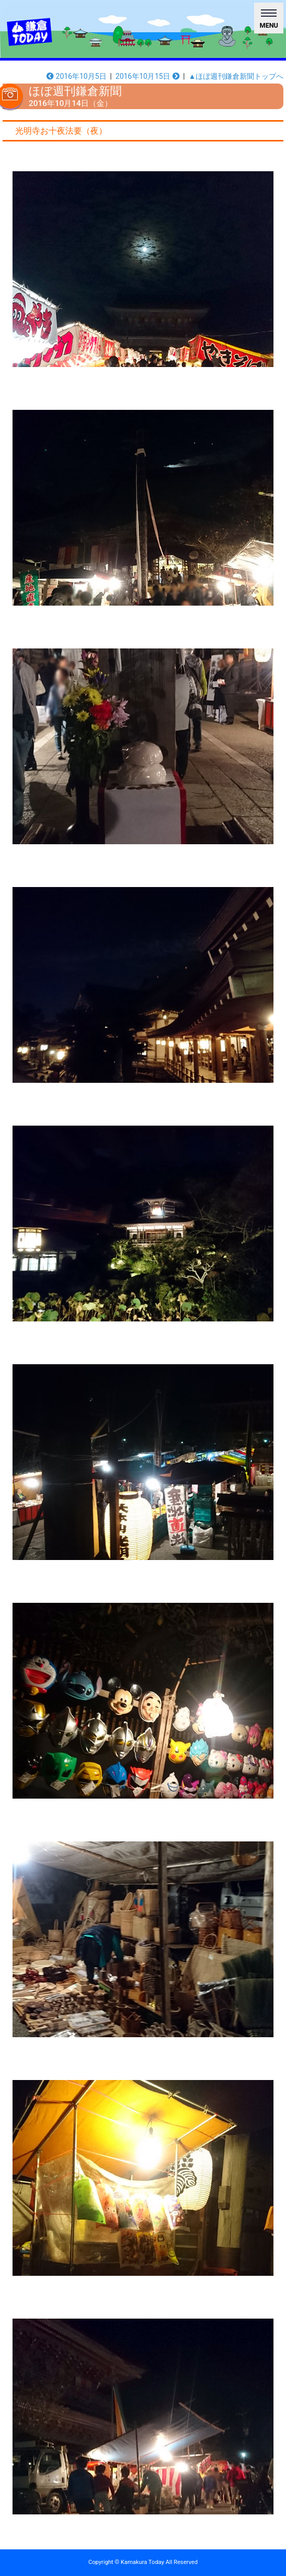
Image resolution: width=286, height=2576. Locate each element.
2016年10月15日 (147, 76)
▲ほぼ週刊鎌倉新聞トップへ (235, 76)
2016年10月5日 (76, 76)
